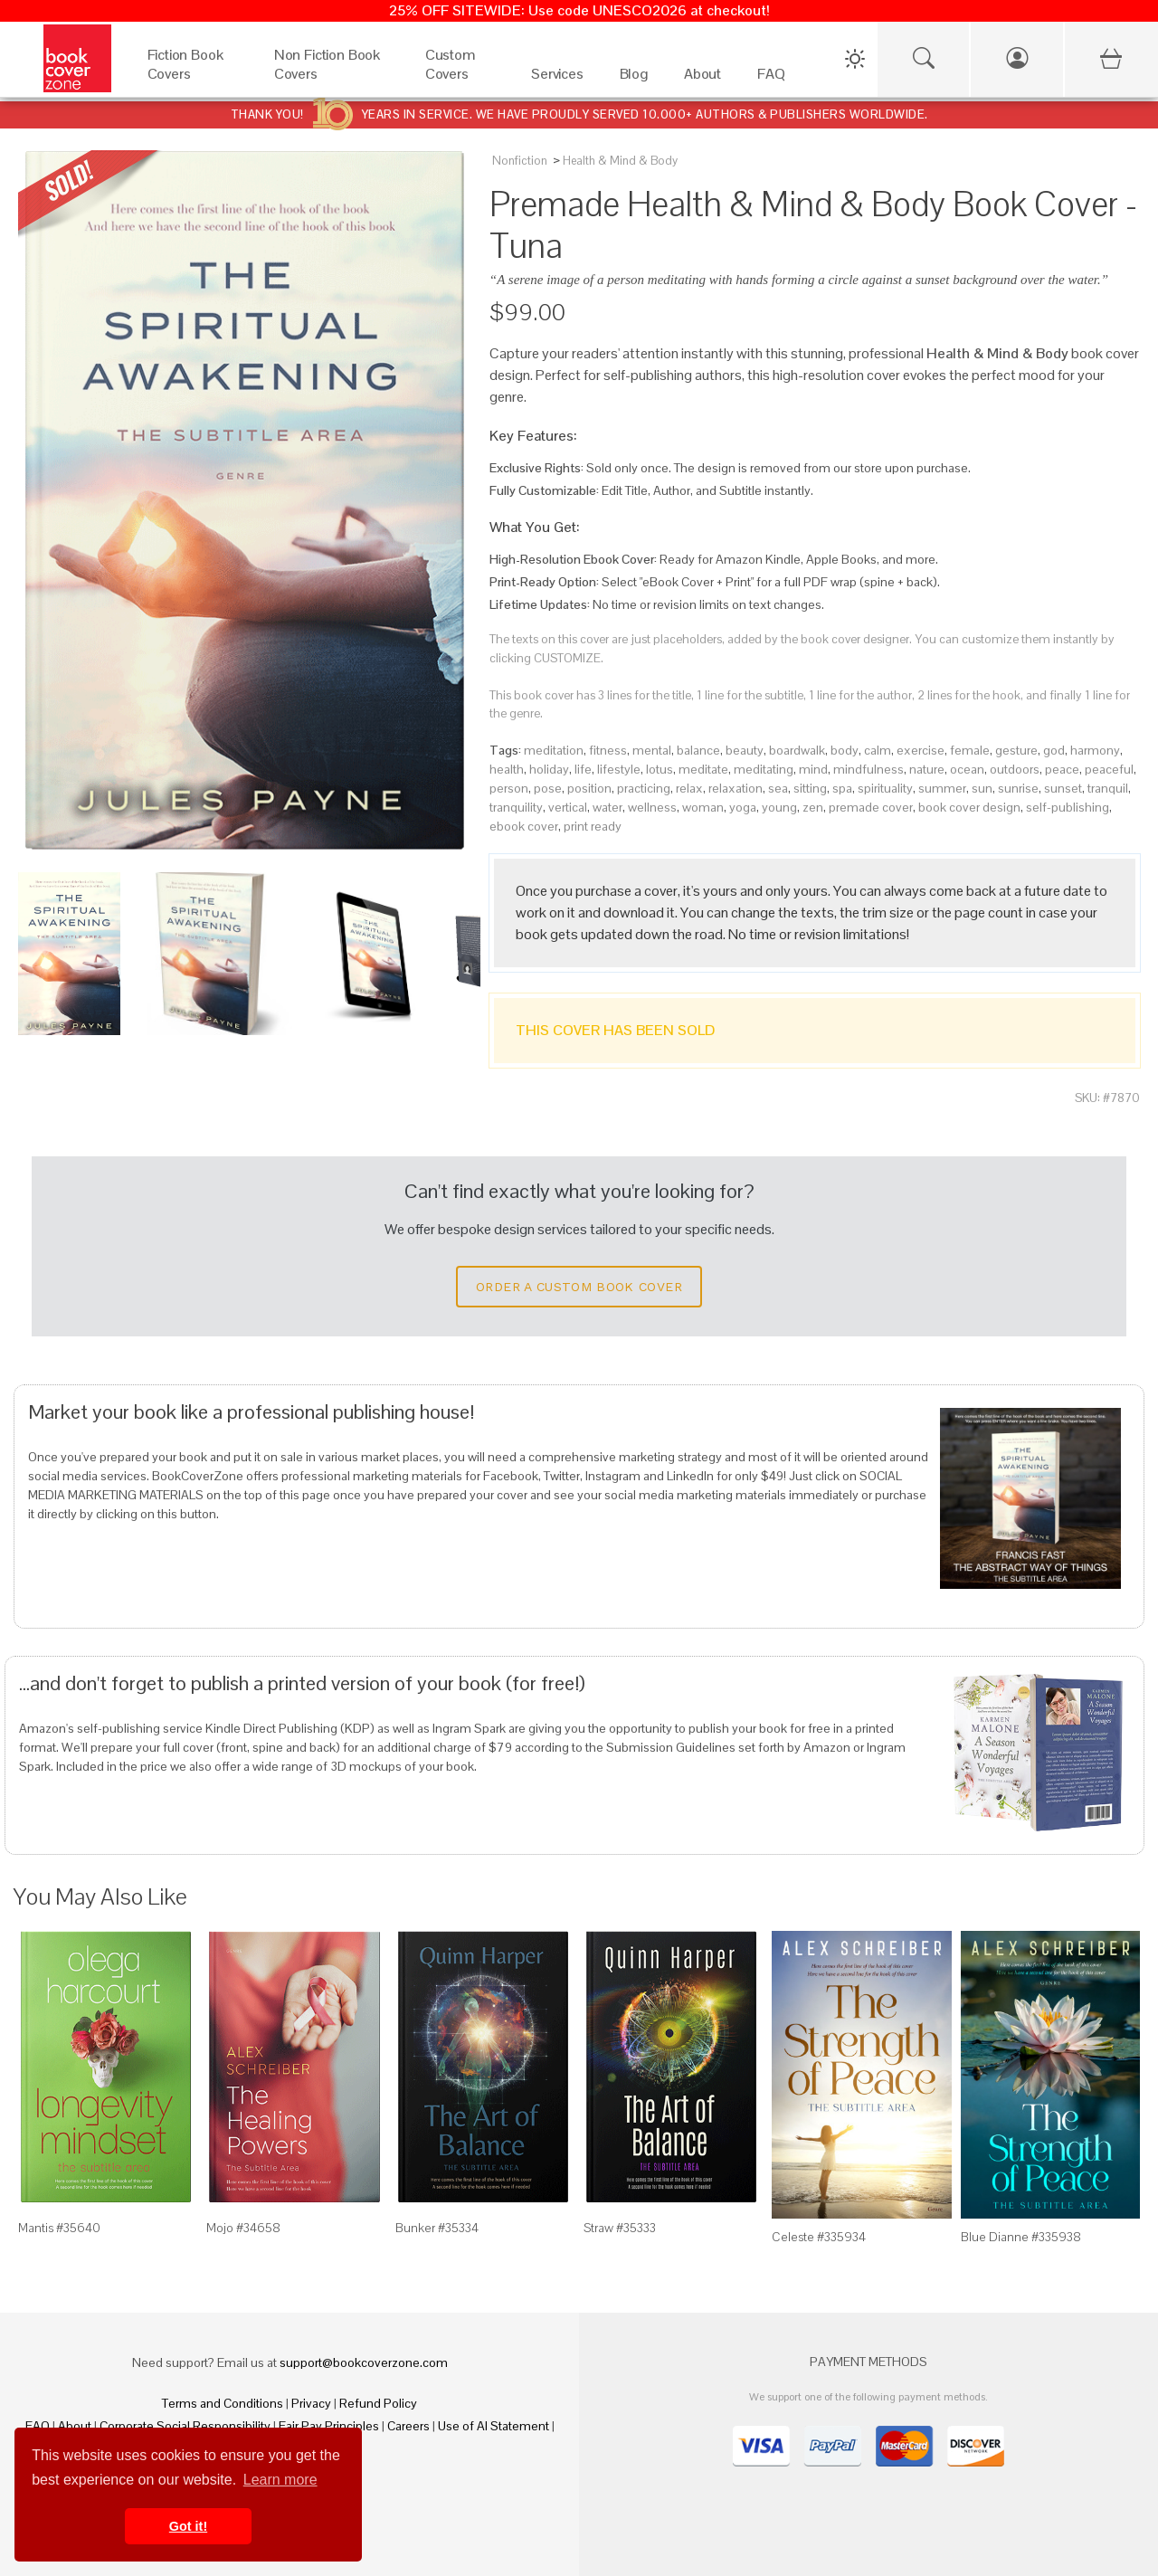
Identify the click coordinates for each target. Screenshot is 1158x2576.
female (970, 750)
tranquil (1107, 788)
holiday (549, 769)
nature (926, 769)
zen (812, 807)
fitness (608, 750)
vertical (567, 807)
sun (982, 788)
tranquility (516, 807)
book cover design (969, 807)
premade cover (871, 807)
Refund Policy (378, 2403)
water (607, 807)
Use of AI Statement (493, 2426)
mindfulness (868, 769)
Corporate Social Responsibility (185, 2426)
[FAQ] (770, 78)
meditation (554, 750)
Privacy (311, 2403)
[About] (702, 78)
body (845, 750)
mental (651, 750)
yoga (742, 807)
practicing (643, 788)
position (589, 788)
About (74, 2426)
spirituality (885, 788)
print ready (593, 826)
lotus (659, 769)
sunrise (1018, 788)
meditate (703, 769)
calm (877, 750)
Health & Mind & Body (620, 160)
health (506, 769)
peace (1062, 769)
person (508, 788)
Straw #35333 (620, 2228)
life (583, 769)
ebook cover (523, 826)
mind (813, 769)
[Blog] (634, 78)
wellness (652, 807)
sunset (1063, 788)
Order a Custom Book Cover (579, 1286)
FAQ (37, 2426)
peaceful (1109, 769)
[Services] (557, 78)
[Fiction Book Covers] (192, 78)
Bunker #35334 (437, 2228)
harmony (1095, 750)
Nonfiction (519, 160)
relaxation (735, 788)
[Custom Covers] (460, 78)
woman (703, 807)
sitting (810, 788)
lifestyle (619, 769)
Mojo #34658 (243, 2228)
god (1054, 750)
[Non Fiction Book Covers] (331, 78)
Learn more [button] (280, 2479)
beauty (745, 750)
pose (548, 788)
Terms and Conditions (222, 2403)
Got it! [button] (188, 2526)
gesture (1016, 750)
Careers (408, 2426)
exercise (920, 750)
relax (689, 788)
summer (942, 788)
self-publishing (1067, 807)
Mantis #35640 (59, 2228)
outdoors (1014, 769)
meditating (763, 769)
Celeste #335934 (819, 2237)
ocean (967, 769)
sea (778, 788)
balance (698, 750)
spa (842, 788)
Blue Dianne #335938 (1021, 2237)
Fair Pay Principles (329, 2426)
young (779, 807)
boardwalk (797, 750)
